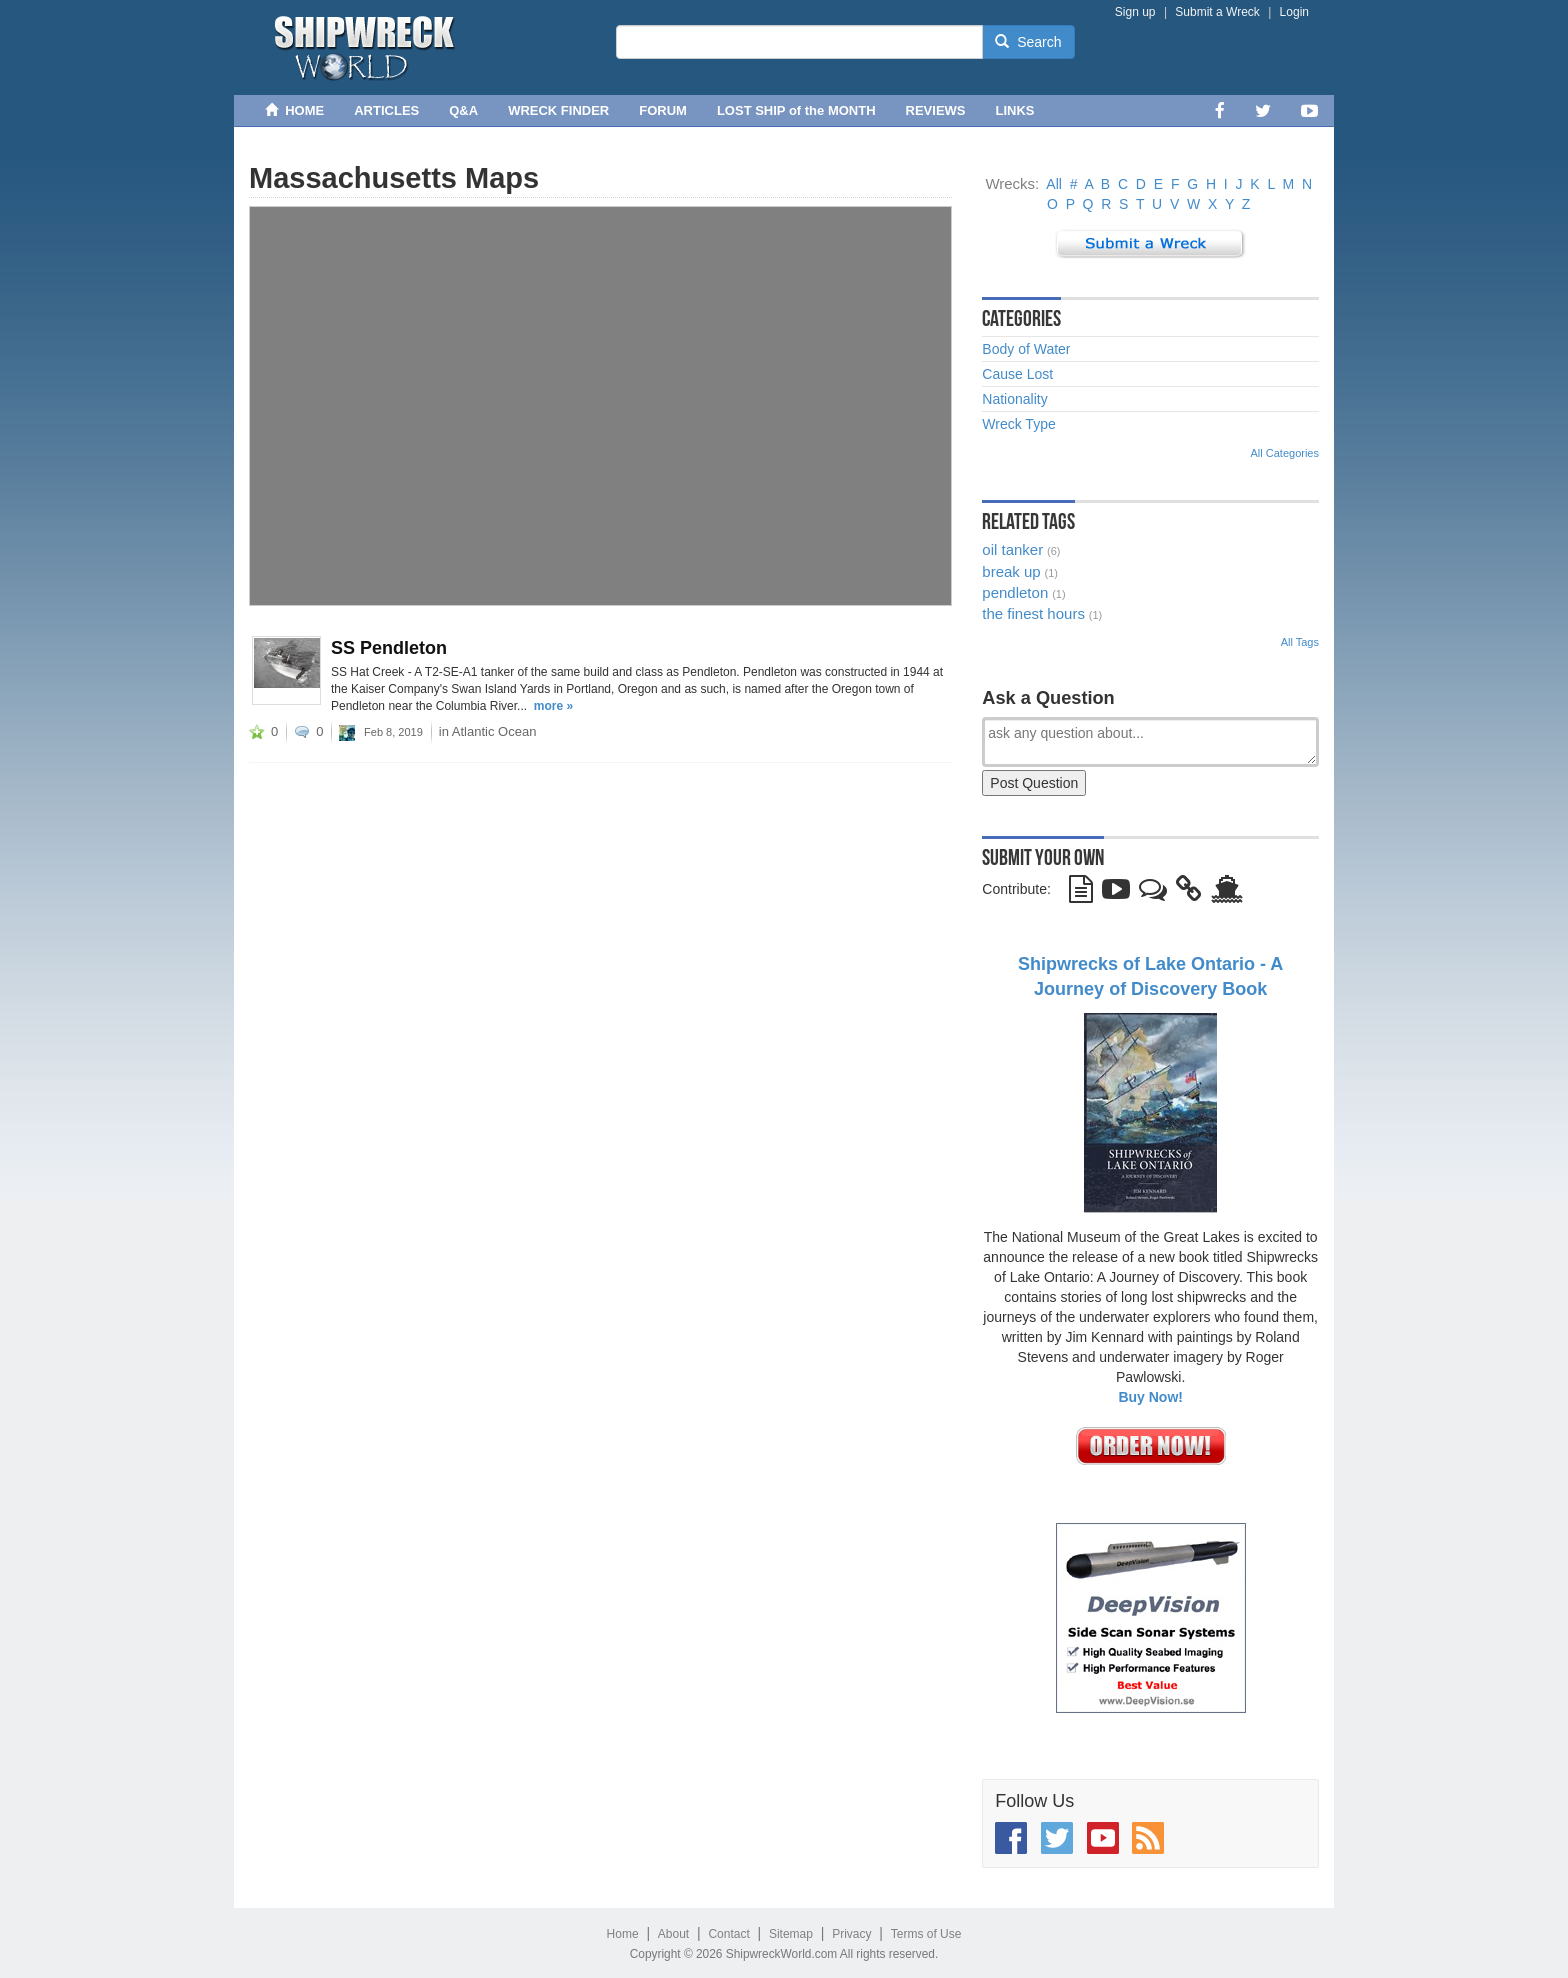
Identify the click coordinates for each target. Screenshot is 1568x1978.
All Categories (1285, 453)
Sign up (1135, 12)
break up (1011, 571)
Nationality (1014, 399)
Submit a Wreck (1217, 12)
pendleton (1015, 592)
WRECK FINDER (558, 110)
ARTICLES (386, 110)
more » (553, 706)
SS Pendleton (389, 648)
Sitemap (791, 1934)
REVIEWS (936, 110)
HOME (294, 110)
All (1054, 184)
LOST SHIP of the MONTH (796, 110)
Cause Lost (1017, 374)
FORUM (663, 110)
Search (1028, 42)
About (673, 1934)
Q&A (463, 110)
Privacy (851, 1934)
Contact (728, 1934)
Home (623, 1934)
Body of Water (1026, 349)
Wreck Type (1018, 424)
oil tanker (1012, 549)
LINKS (1015, 110)
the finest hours (1033, 613)
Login (1294, 12)
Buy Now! (1150, 1397)
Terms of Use (926, 1934)
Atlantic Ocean (494, 731)
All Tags (1300, 642)
